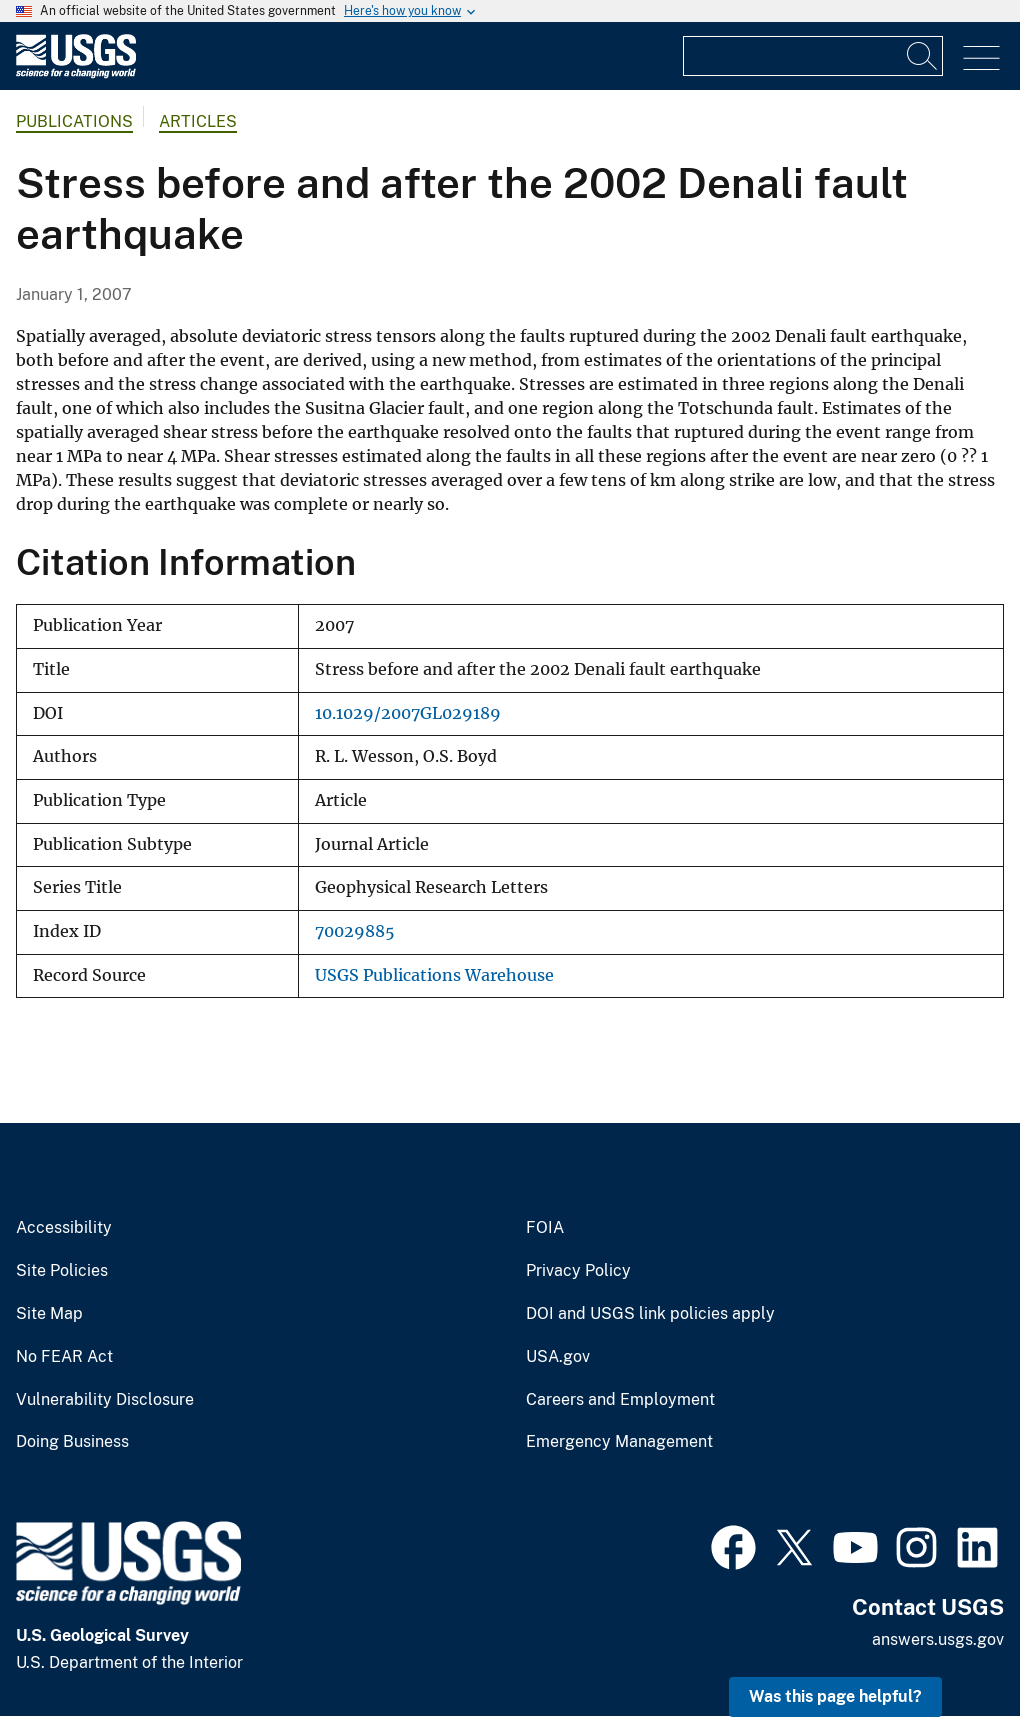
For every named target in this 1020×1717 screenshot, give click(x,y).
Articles (198, 121)
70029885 (355, 931)
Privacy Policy (578, 1271)
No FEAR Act (64, 1357)
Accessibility (64, 1228)
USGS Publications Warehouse (434, 975)
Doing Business (72, 1442)
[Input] (813, 56)
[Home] (76, 73)
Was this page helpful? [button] (835, 1696)
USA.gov (558, 1357)
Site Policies (62, 1271)
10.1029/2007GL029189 (408, 713)
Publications (74, 121)
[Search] (923, 56)
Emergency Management (619, 1442)
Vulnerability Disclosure (105, 1400)
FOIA (545, 1228)
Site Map (49, 1314)
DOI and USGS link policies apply (650, 1314)
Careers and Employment (620, 1400)
